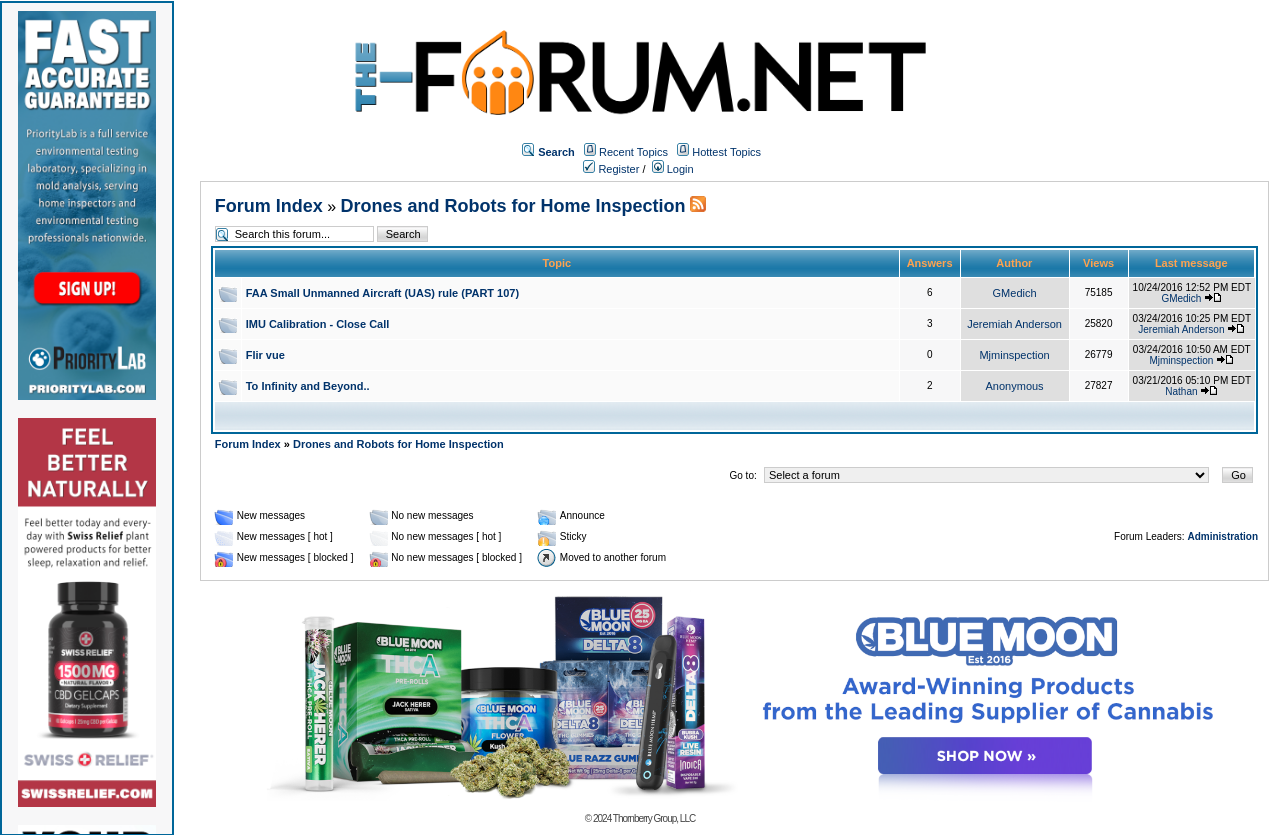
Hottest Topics (726, 152)
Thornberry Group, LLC (654, 818)
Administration (1222, 536)
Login (673, 169)
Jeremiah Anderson (1014, 324)
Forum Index (269, 206)
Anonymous (1015, 386)
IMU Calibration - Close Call (318, 324)
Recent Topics (633, 152)
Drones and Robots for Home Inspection (513, 206)
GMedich (1015, 293)
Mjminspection (1014, 355)
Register (611, 169)
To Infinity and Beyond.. (308, 386)
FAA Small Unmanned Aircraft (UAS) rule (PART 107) (382, 293)
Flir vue (265, 355)
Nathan (1181, 391)
